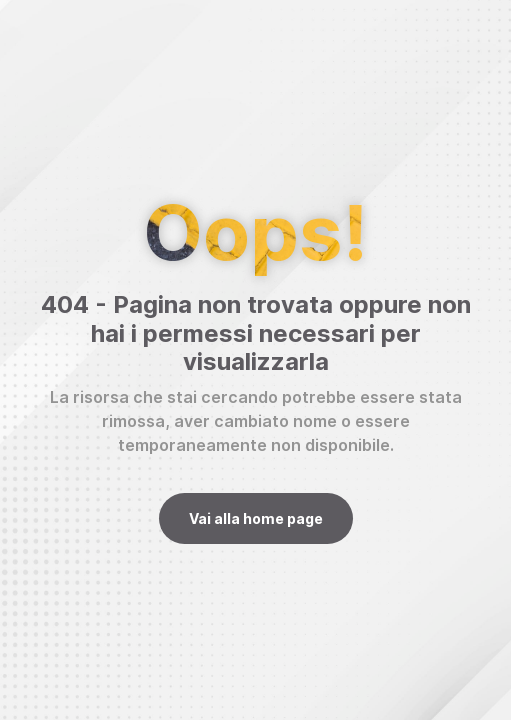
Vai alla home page (256, 518)
